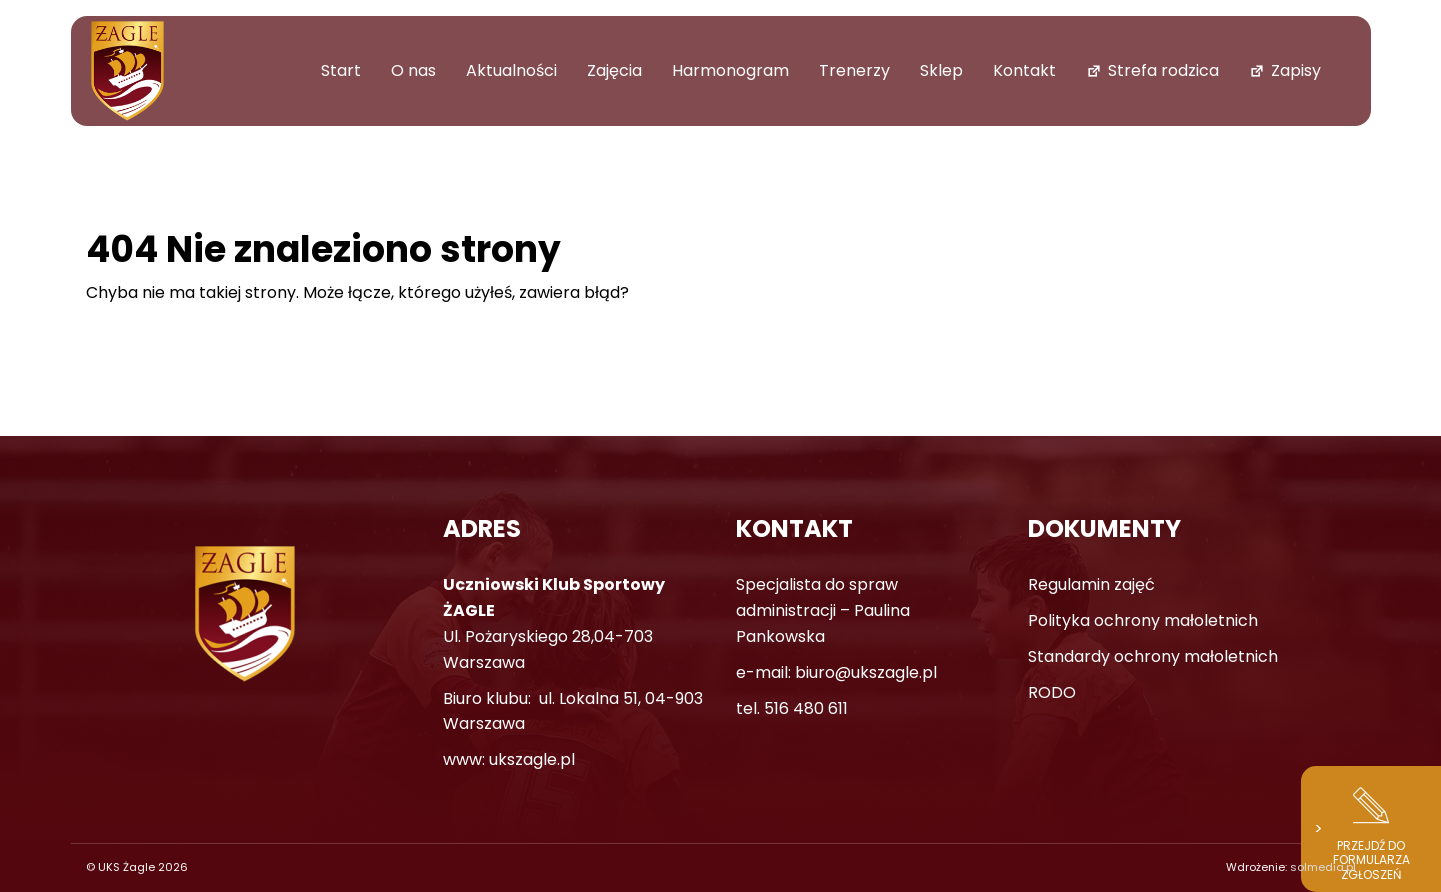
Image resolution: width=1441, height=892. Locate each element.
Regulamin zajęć (1091, 584)
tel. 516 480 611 (792, 708)
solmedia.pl (1323, 867)
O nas (413, 70)
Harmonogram (730, 70)
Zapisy (1296, 70)
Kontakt (1024, 70)
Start (341, 70)
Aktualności (511, 70)
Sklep (941, 70)
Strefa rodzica (1163, 70)
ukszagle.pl (532, 759)
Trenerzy (854, 70)
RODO (1052, 692)
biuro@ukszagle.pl (866, 672)
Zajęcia (614, 70)
